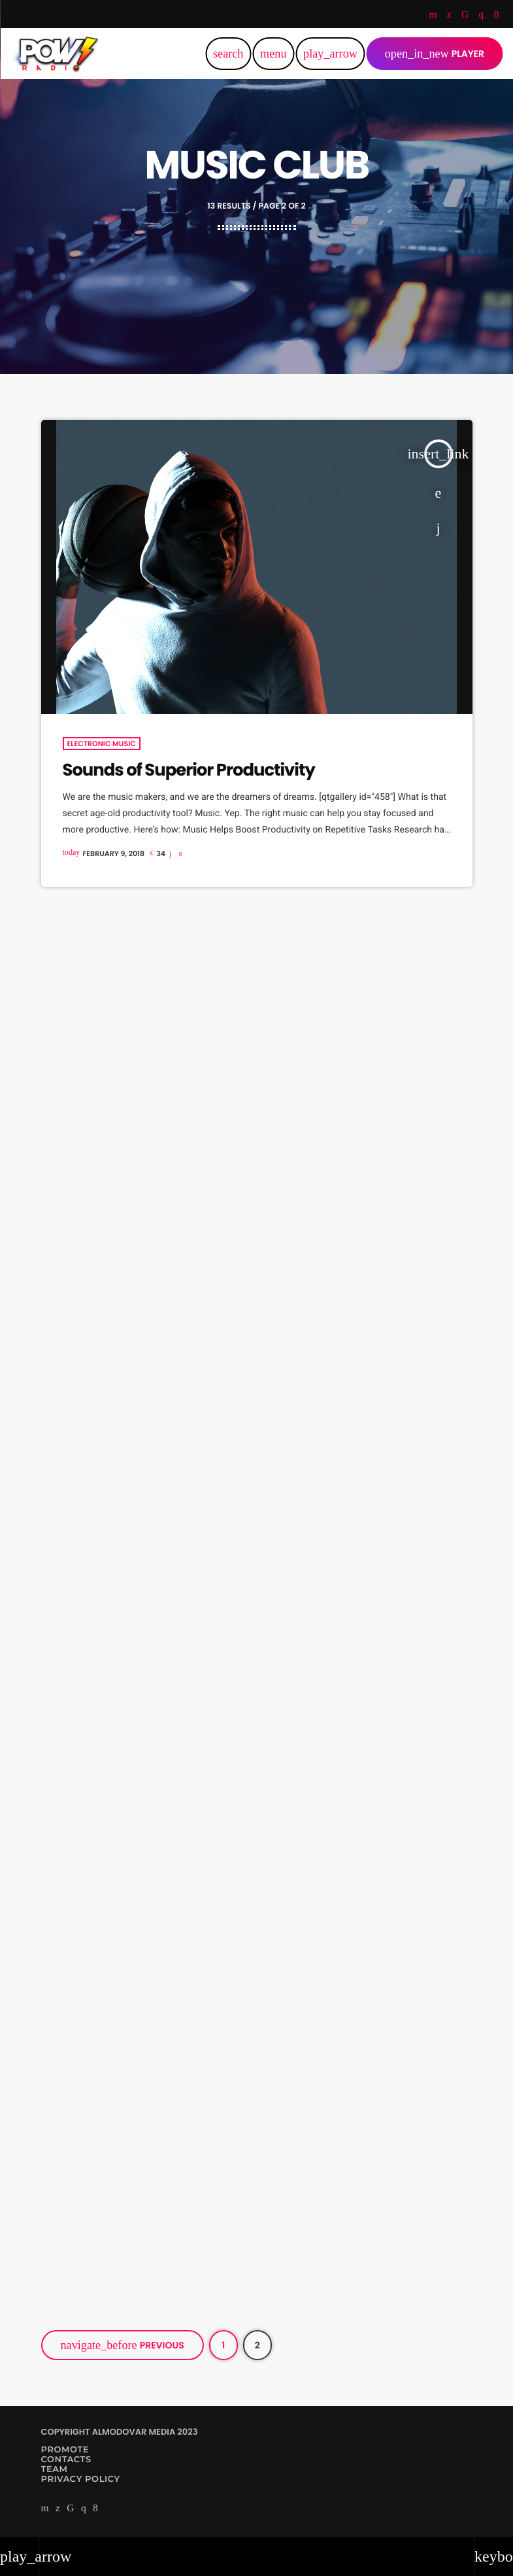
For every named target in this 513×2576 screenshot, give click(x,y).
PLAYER (434, 53)
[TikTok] (465, 15)
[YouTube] (433, 15)
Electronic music (101, 743)
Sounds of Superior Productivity (189, 770)
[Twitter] (449, 15)
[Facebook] (496, 15)
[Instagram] (481, 15)
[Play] (330, 53)
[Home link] (56, 54)
